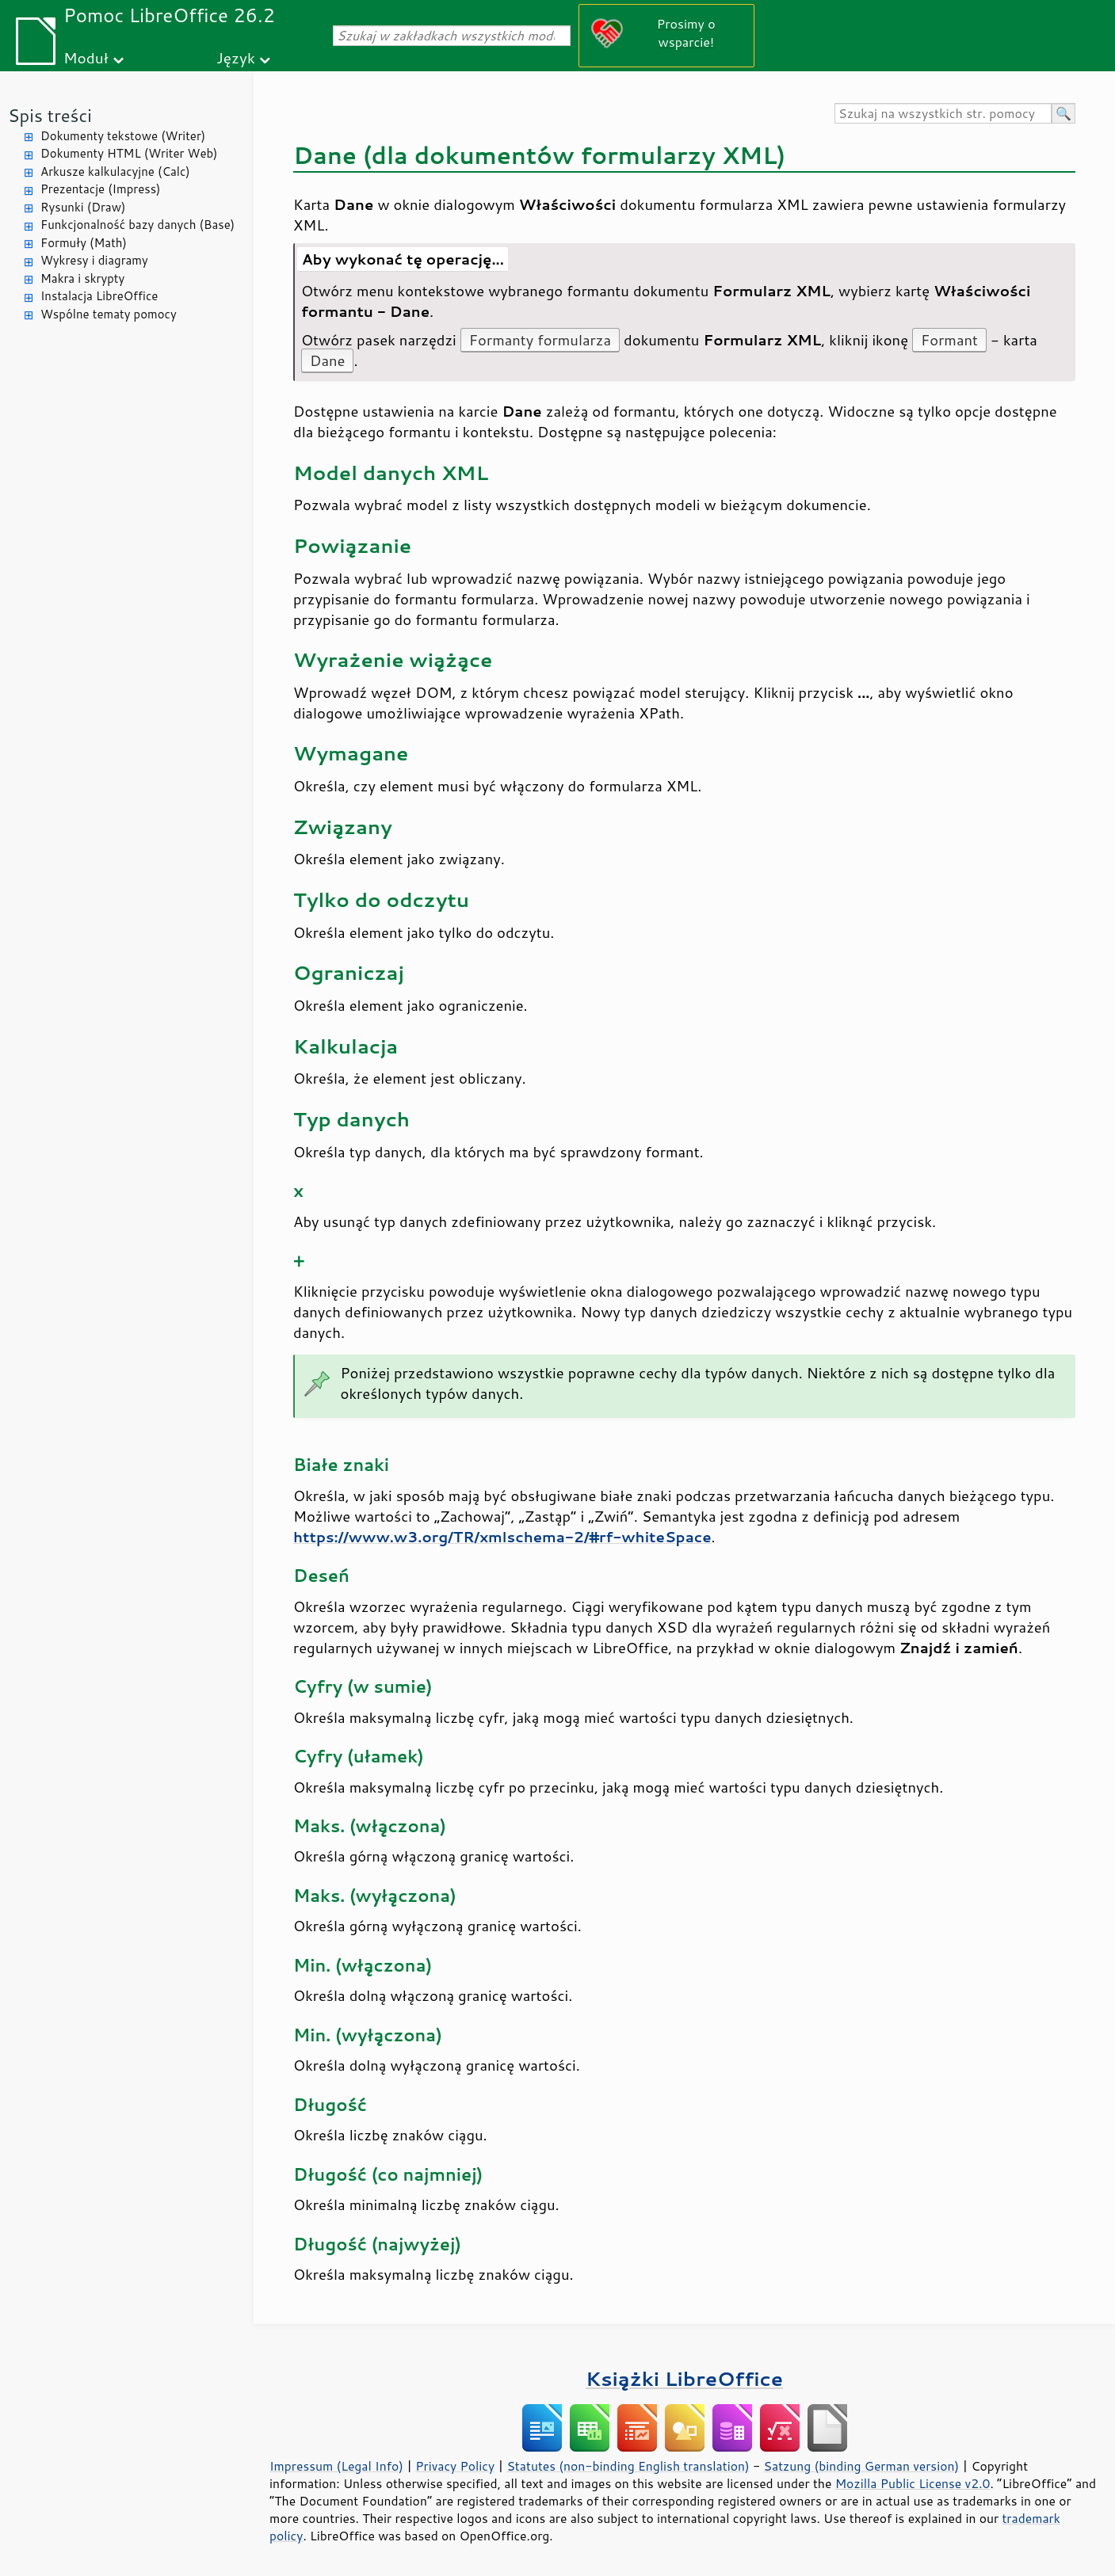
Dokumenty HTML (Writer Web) (129, 153)
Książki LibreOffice (684, 2378)
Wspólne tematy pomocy (108, 314)
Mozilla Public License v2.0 (913, 2483)
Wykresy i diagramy (94, 260)
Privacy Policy (454, 2466)
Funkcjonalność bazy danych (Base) (137, 224)
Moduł (86, 57)
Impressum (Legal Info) (336, 2466)
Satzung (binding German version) (862, 2466)
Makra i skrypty (82, 278)
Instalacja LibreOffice (99, 296)
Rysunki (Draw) (82, 207)
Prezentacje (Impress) (100, 189)
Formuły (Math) (83, 242)
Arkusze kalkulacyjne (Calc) (115, 171)
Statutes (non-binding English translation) (627, 2466)
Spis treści (50, 115)
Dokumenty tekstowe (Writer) (122, 136)
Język (235, 57)
